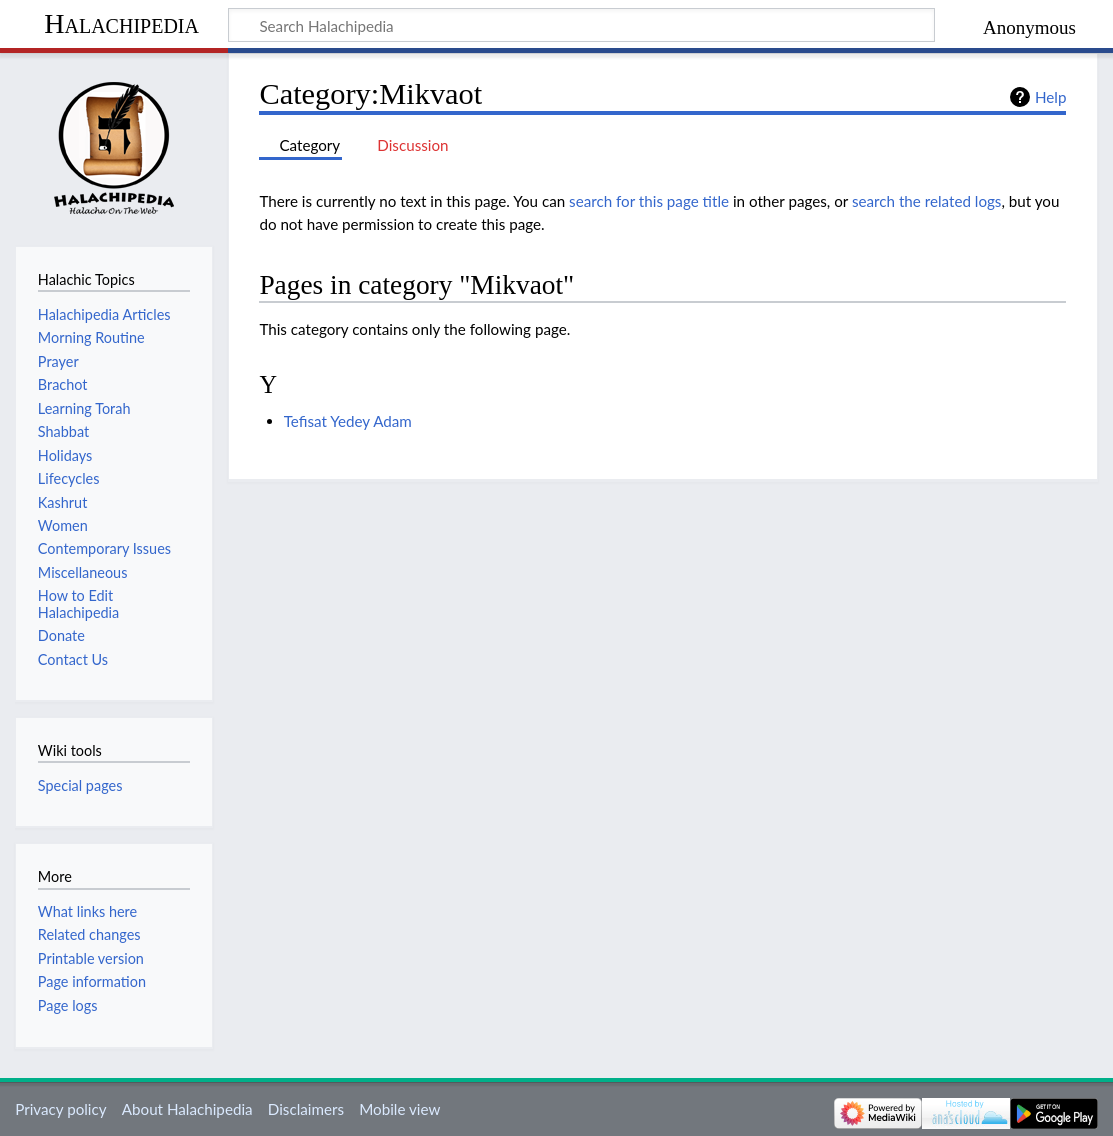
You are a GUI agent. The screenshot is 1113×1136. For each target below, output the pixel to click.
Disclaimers (306, 1109)
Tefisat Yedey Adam (348, 421)
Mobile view (399, 1109)
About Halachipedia (187, 1109)
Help (1050, 97)
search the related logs (927, 201)
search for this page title (649, 201)
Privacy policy (60, 1109)
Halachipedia (121, 23)
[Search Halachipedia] (581, 25)
